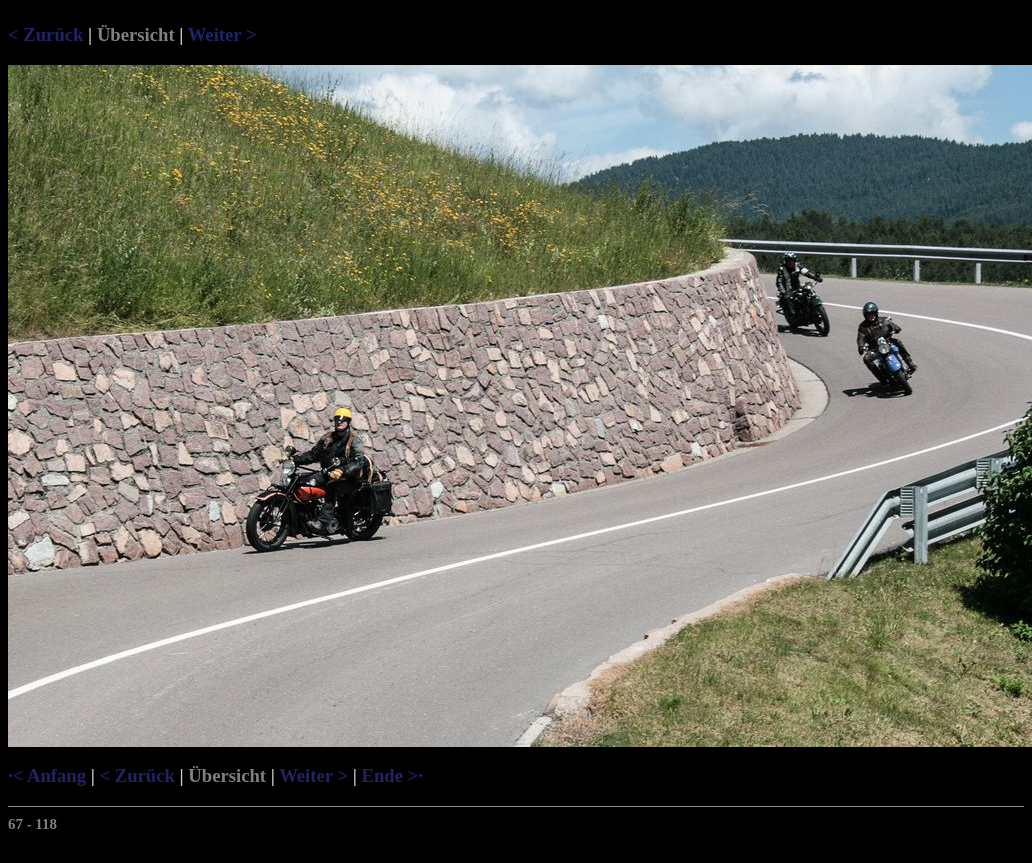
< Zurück (45, 34)
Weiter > (222, 34)
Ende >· (391, 775)
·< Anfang (47, 775)
